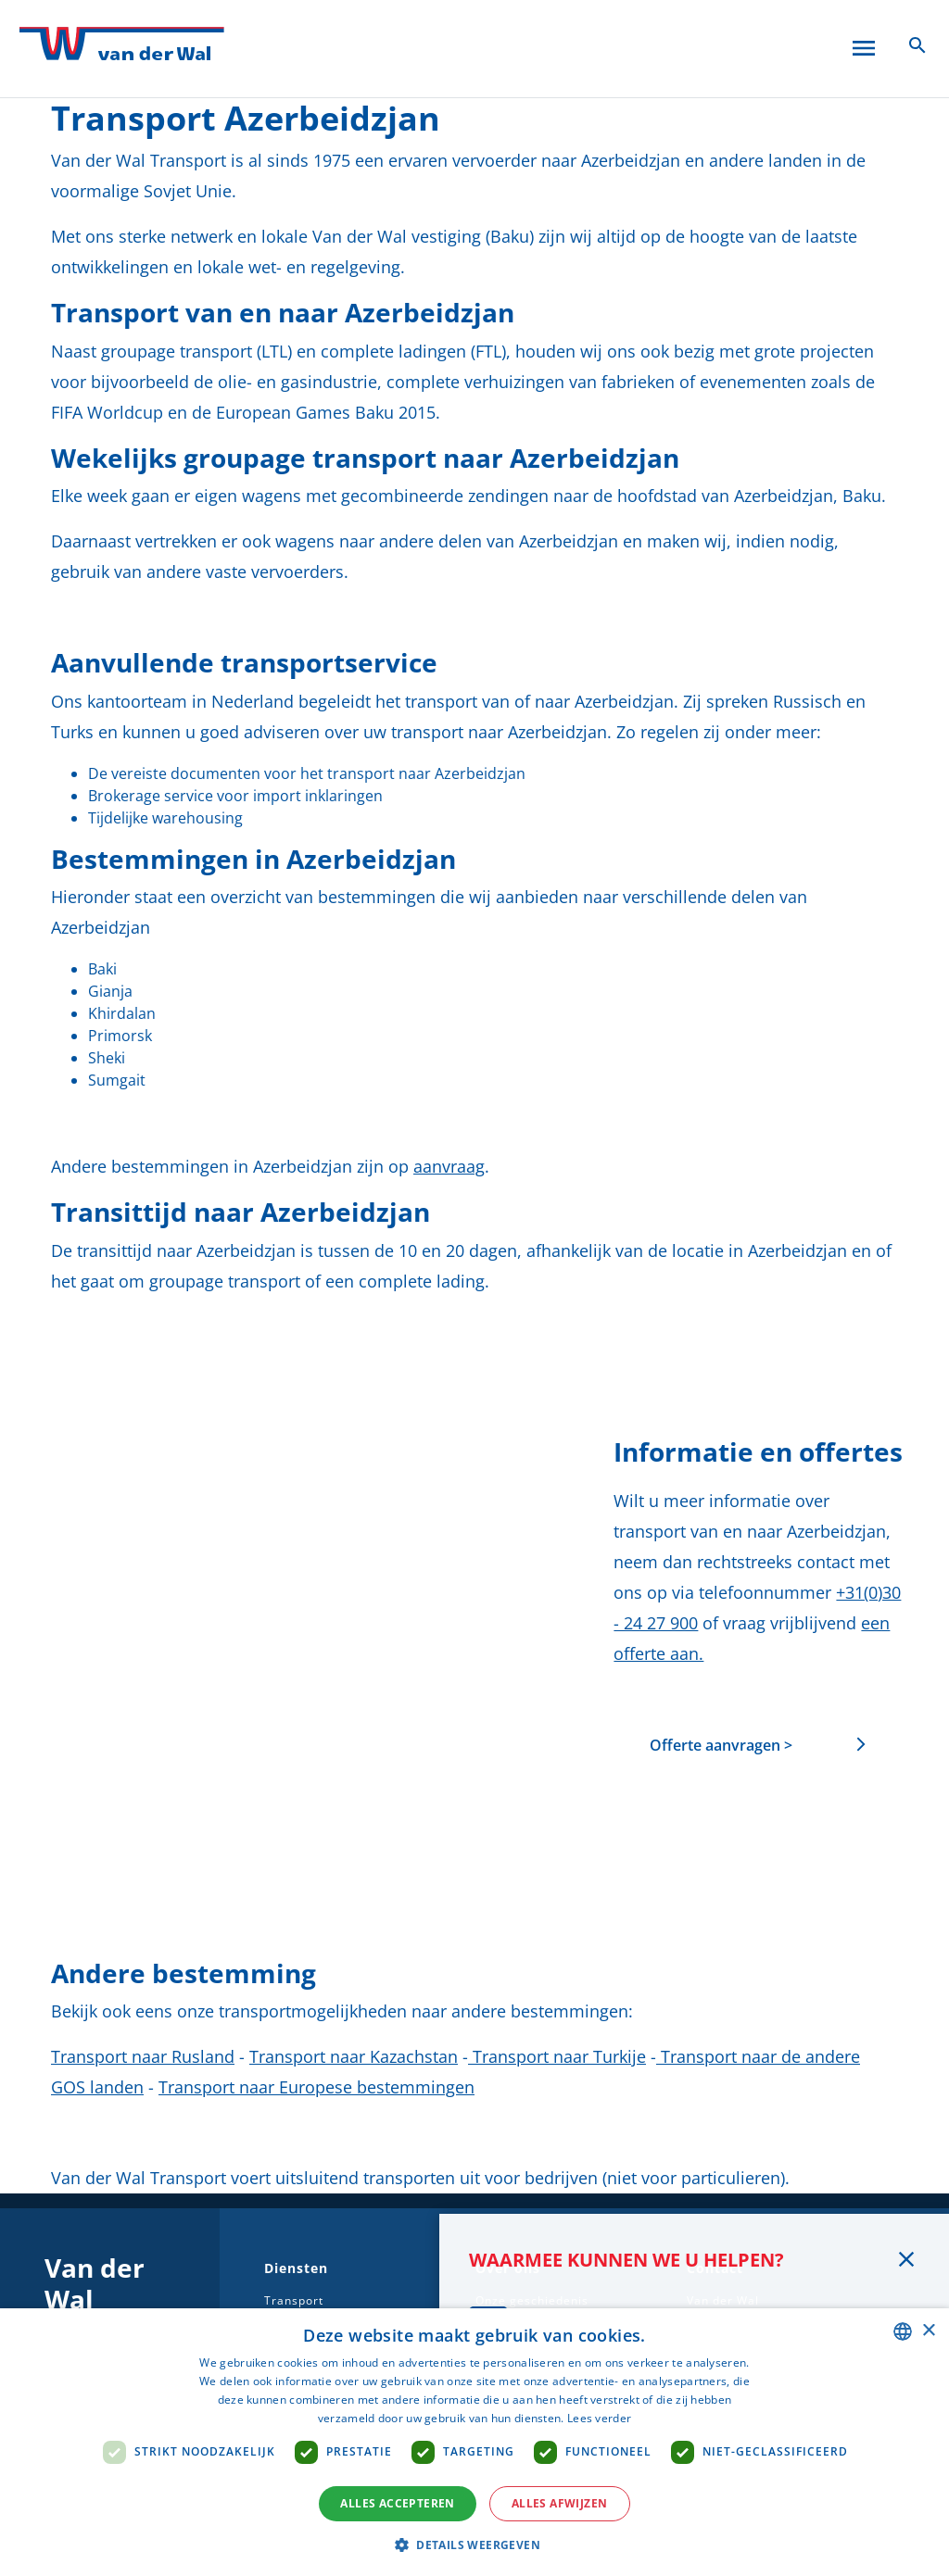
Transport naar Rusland (142, 2056)
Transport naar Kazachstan (353, 2056)
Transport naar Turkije (557, 2056)
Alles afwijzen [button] (560, 2503)
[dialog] (474, 2442)
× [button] (928, 2331)
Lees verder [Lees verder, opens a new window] (599, 2418)
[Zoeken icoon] (917, 44)
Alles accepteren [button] (397, 2503)
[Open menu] (863, 44)
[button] (474, 2544)
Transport (293, 2300)
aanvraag (449, 1166)
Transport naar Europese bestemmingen (316, 2087)
